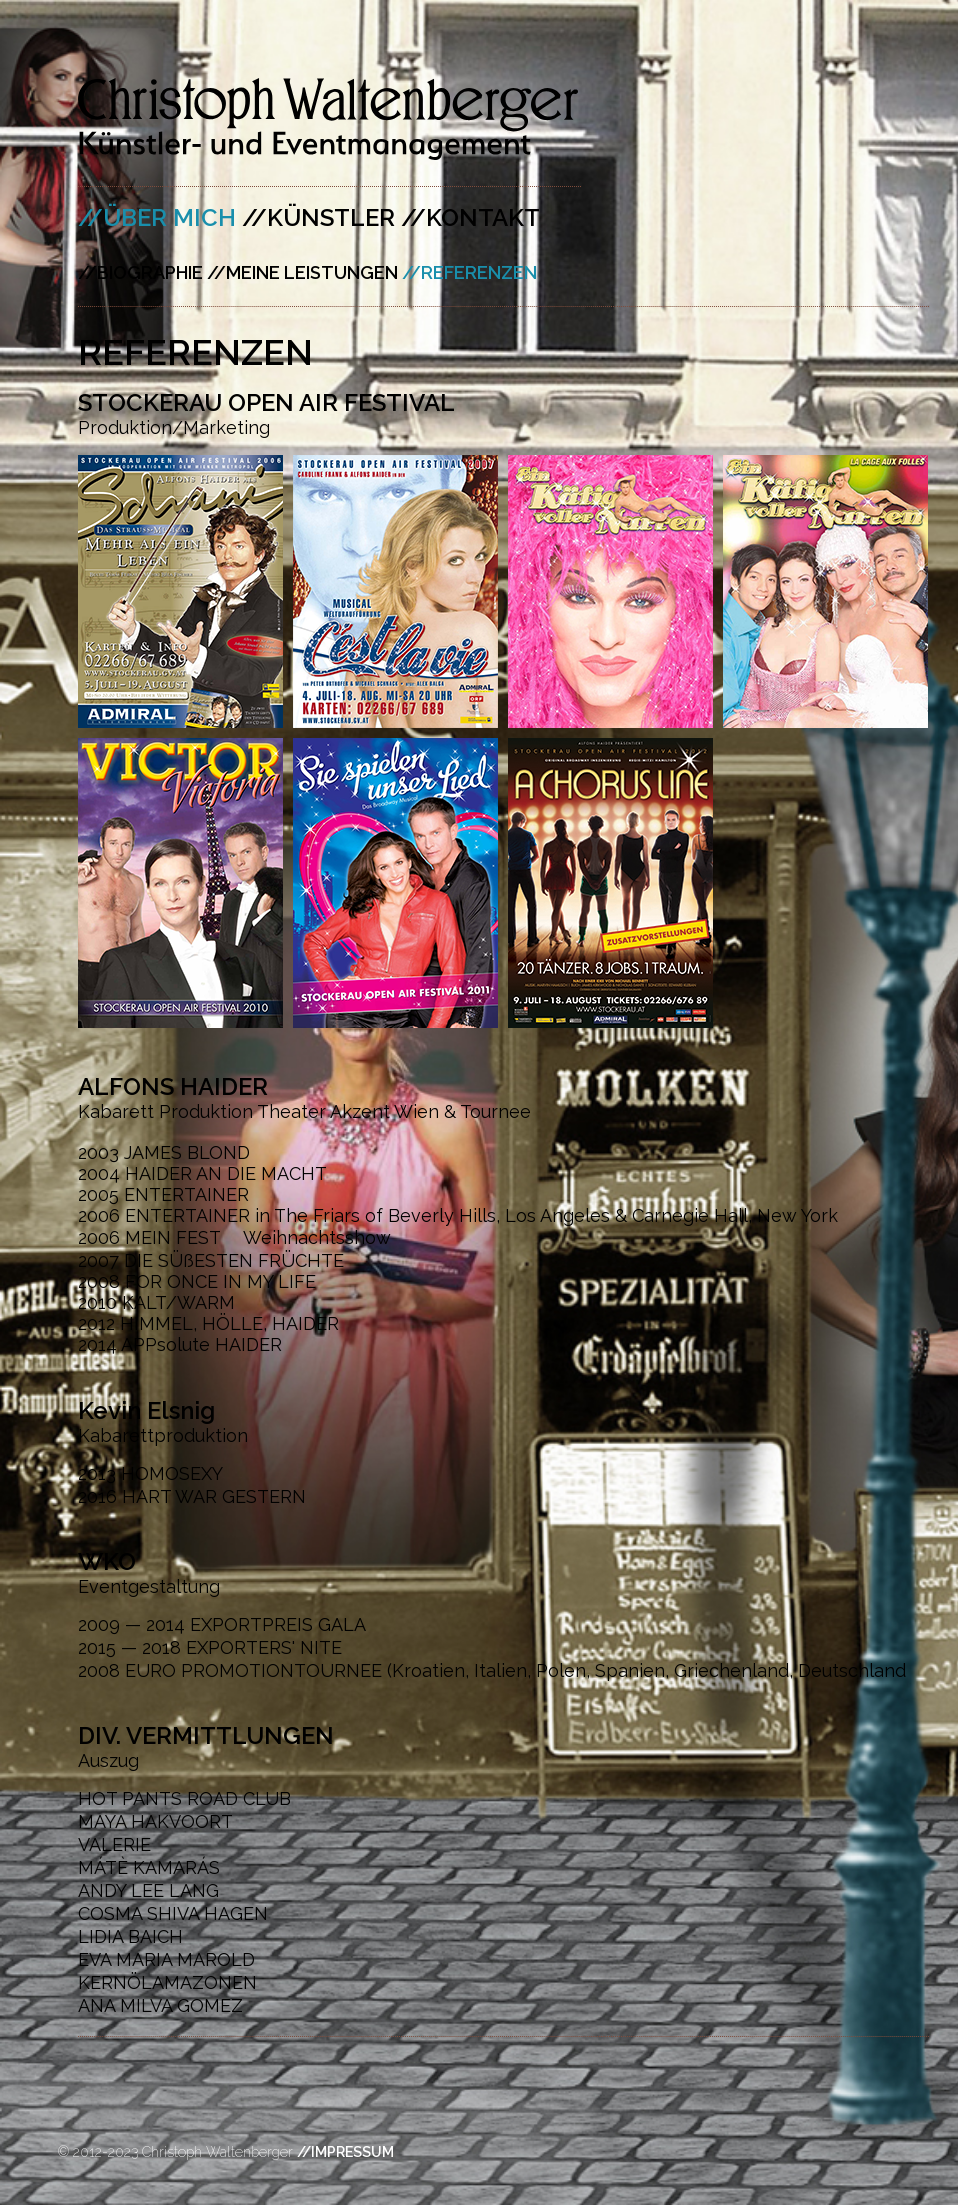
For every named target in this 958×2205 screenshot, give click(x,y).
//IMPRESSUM (345, 2152)
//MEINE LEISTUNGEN (302, 272)
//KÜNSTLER (318, 217)
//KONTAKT (470, 217)
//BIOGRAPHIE (140, 272)
